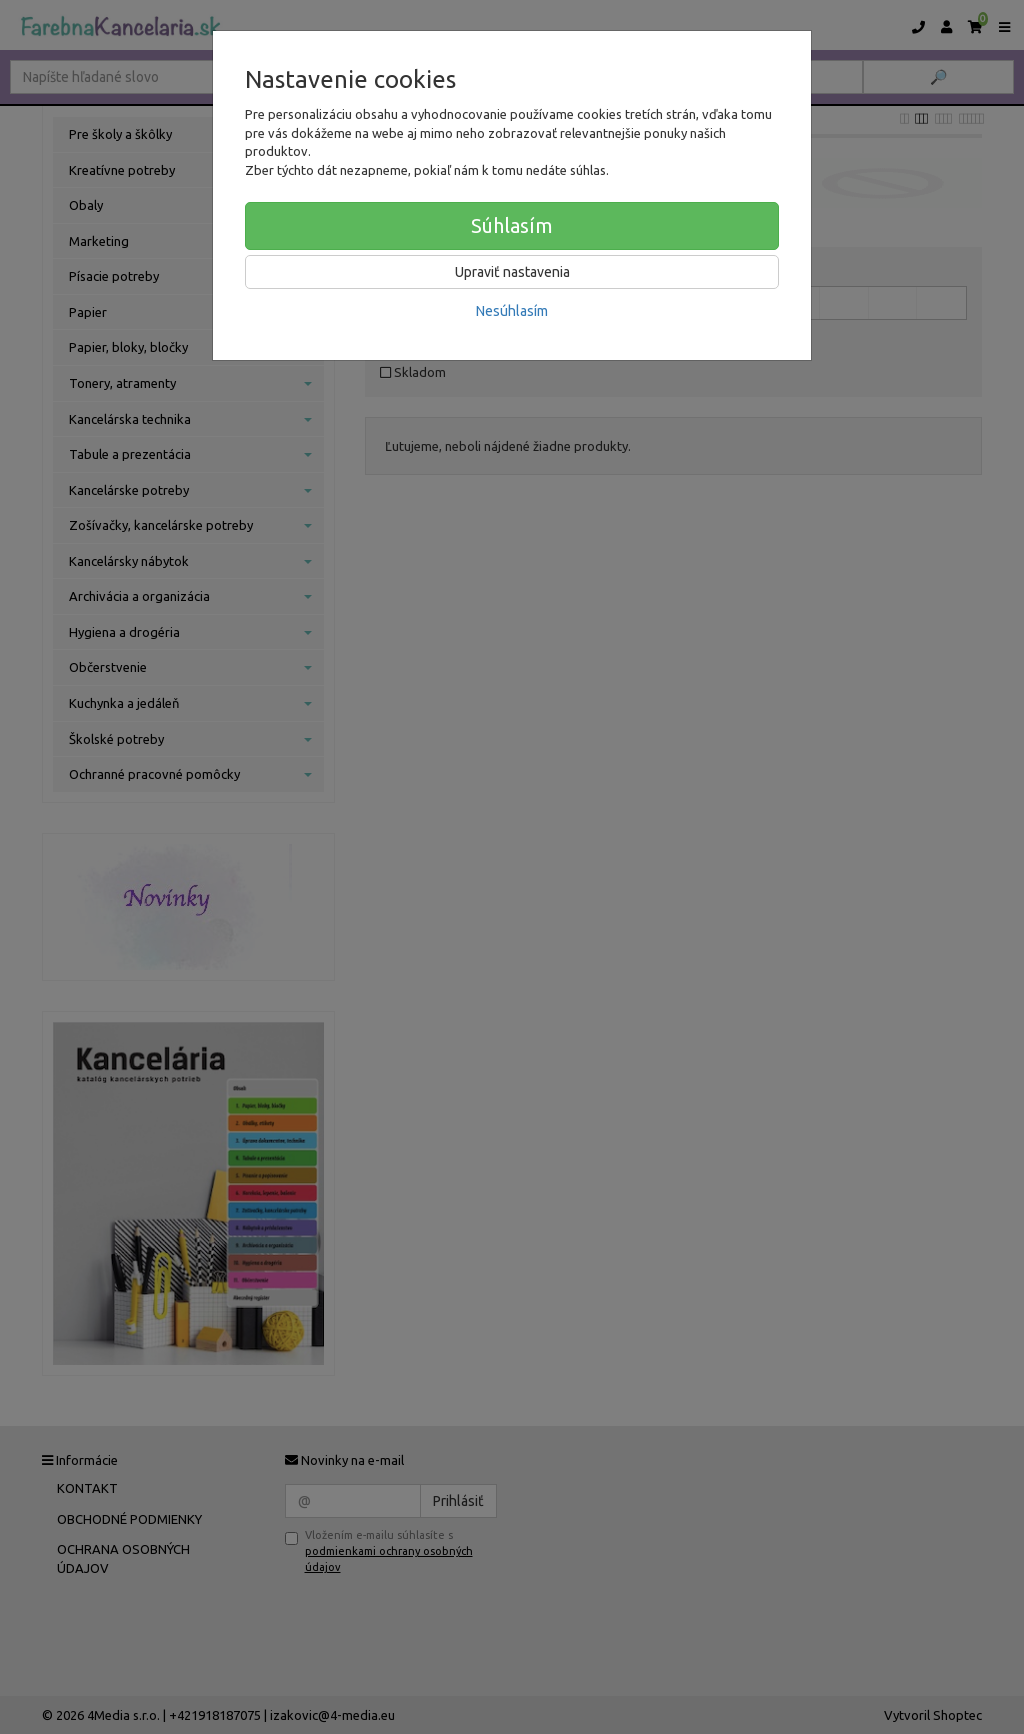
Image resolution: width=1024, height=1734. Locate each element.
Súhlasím (512, 225)
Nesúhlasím (512, 311)
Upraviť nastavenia (512, 272)
